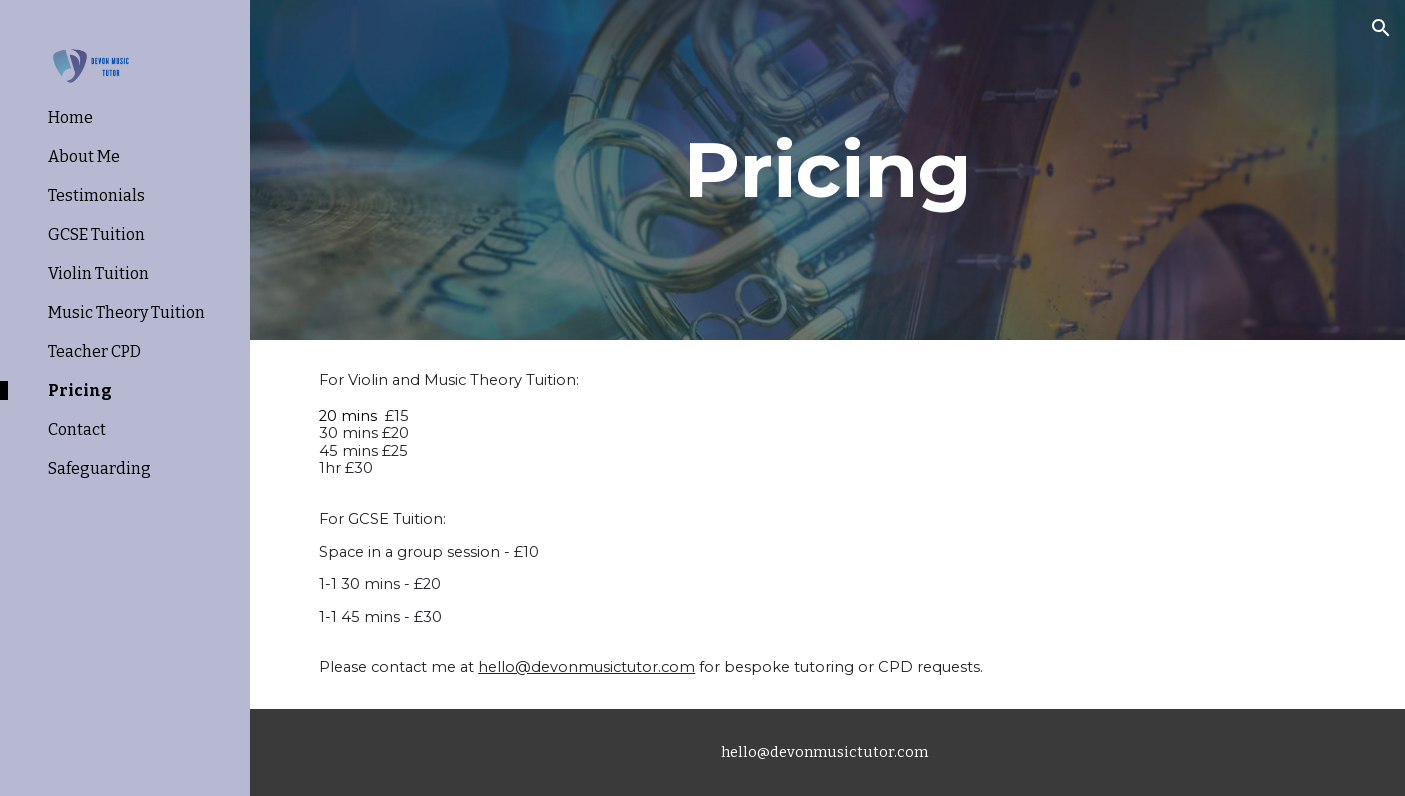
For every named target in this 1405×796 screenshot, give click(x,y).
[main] (828, 170)
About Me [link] (84, 156)
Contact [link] (77, 429)
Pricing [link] (80, 390)
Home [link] (70, 117)
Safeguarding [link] (99, 468)
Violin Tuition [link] (98, 273)
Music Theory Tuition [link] (126, 312)
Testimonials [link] (96, 195)
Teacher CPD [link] (94, 351)
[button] (1381, 28)
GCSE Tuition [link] (96, 234)
